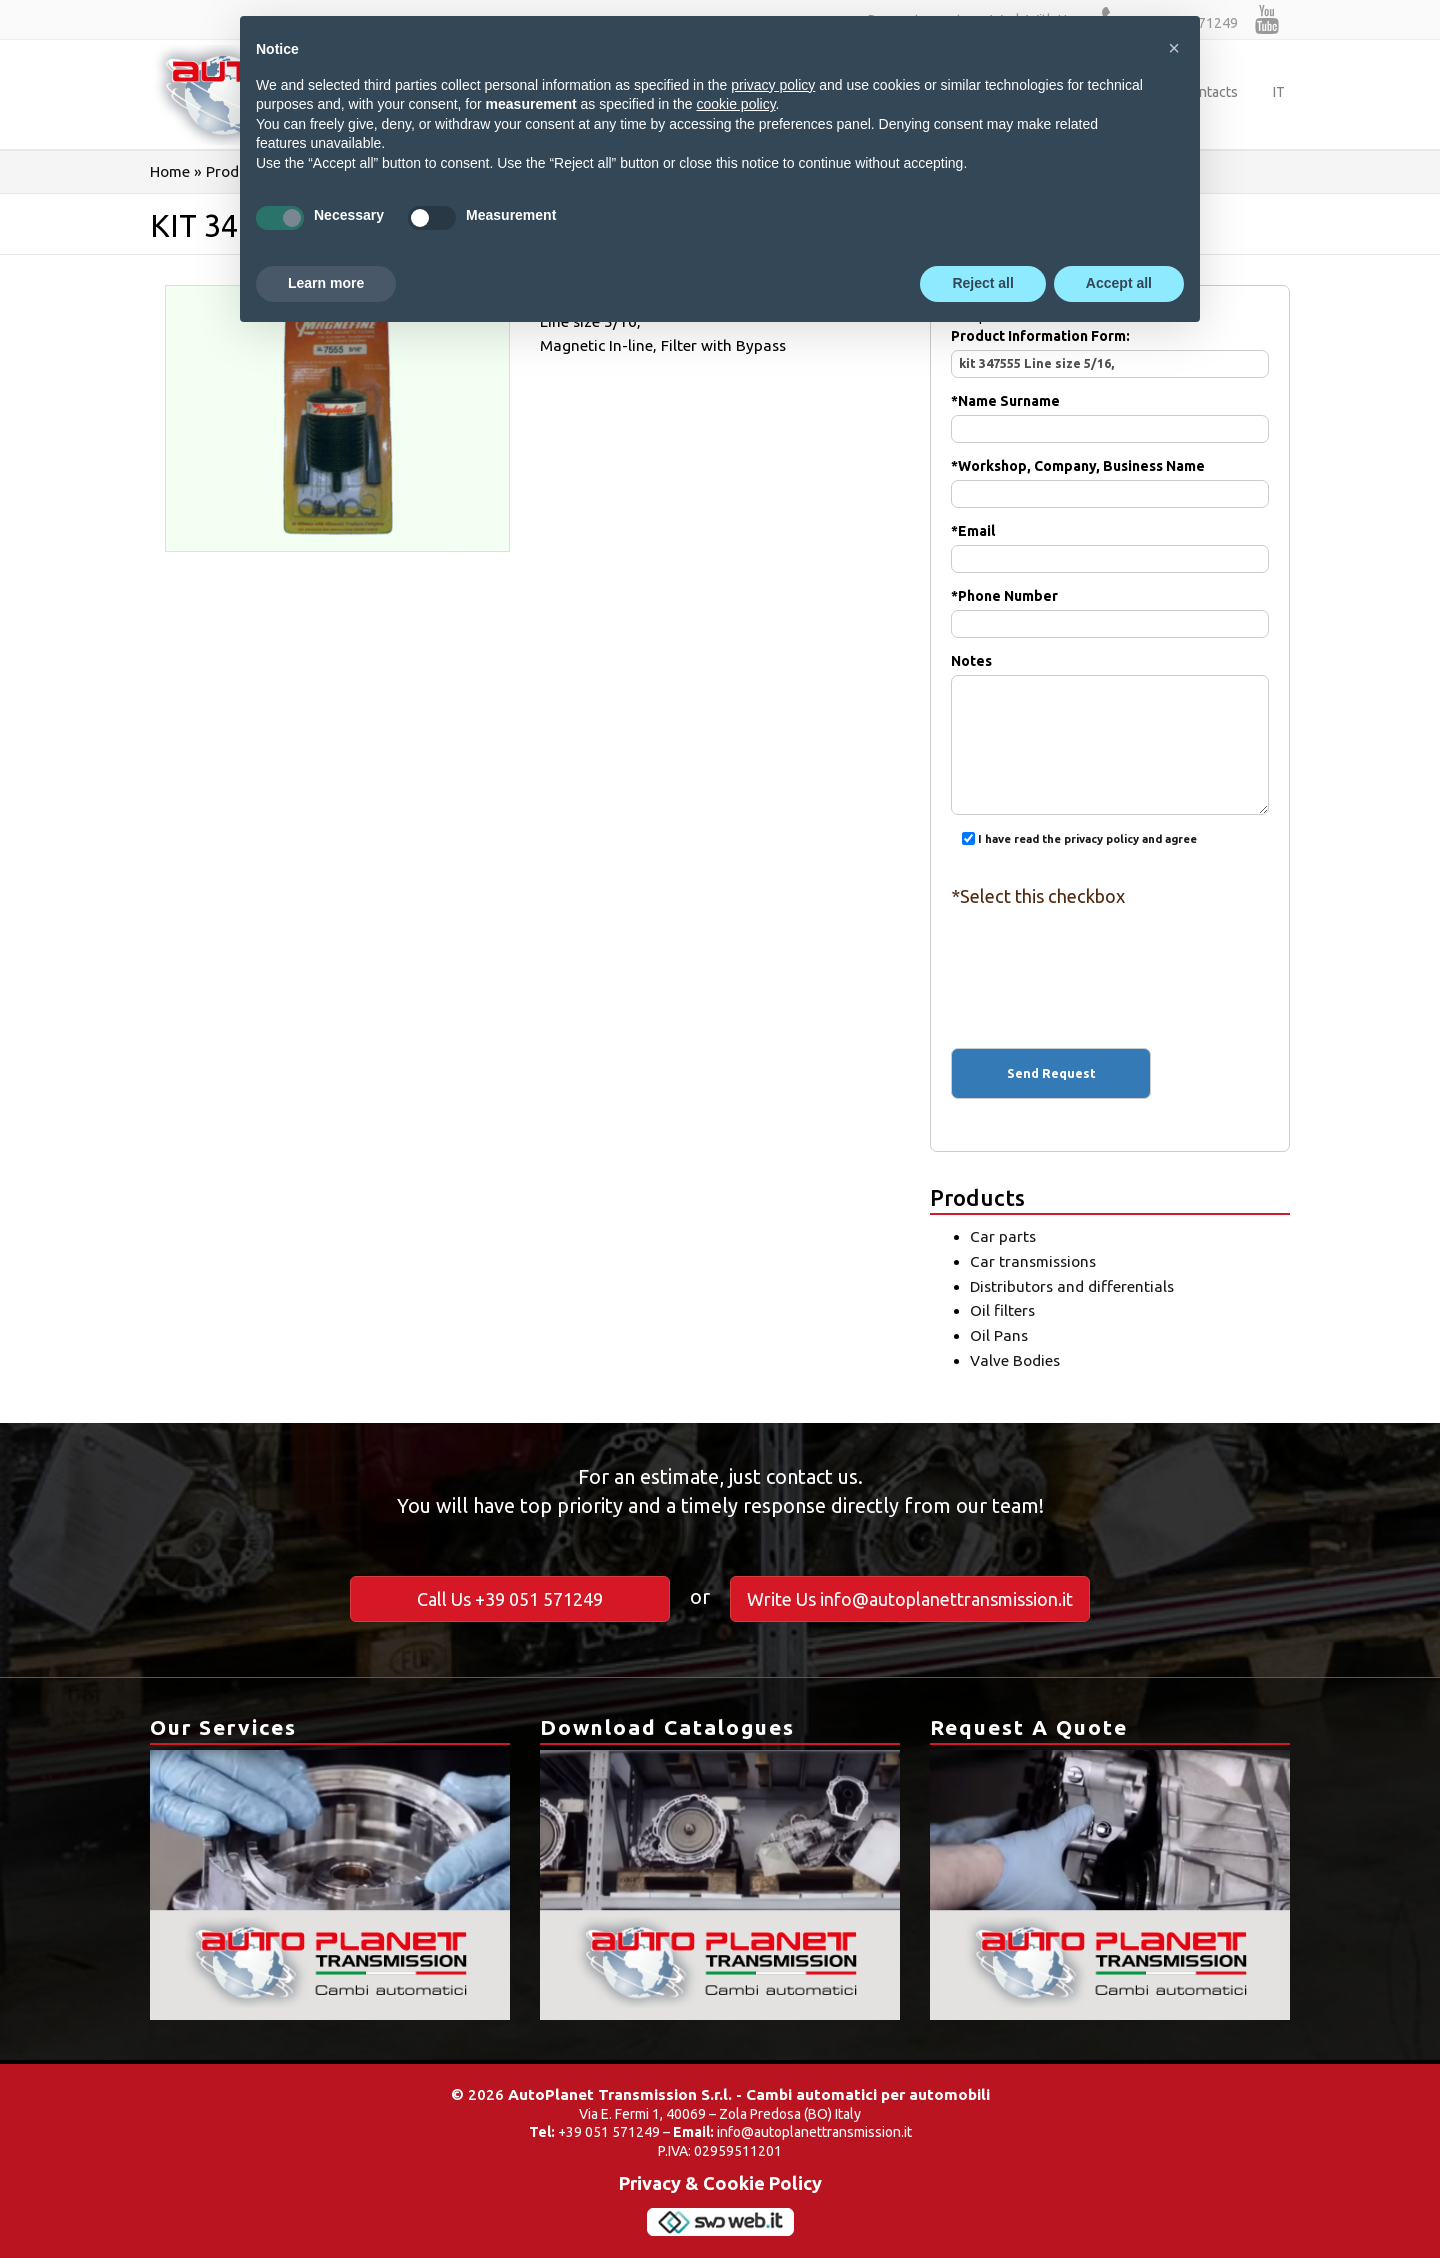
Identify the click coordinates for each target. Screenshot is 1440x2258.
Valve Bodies (1015, 1360)
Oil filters (1002, 1310)
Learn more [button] (326, 283)
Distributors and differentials (1072, 1286)
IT (1279, 92)
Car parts (1003, 1236)
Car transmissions (1033, 1261)
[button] (1174, 48)
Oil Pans (999, 1335)
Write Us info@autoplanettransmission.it (910, 1599)
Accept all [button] (1119, 283)
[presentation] (1110, 960)
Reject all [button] (982, 283)
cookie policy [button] (735, 104)
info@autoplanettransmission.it (814, 2132)
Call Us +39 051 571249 (510, 1599)
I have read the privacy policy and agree (1087, 839)
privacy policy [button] (773, 85)
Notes (1110, 703)
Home (170, 171)
